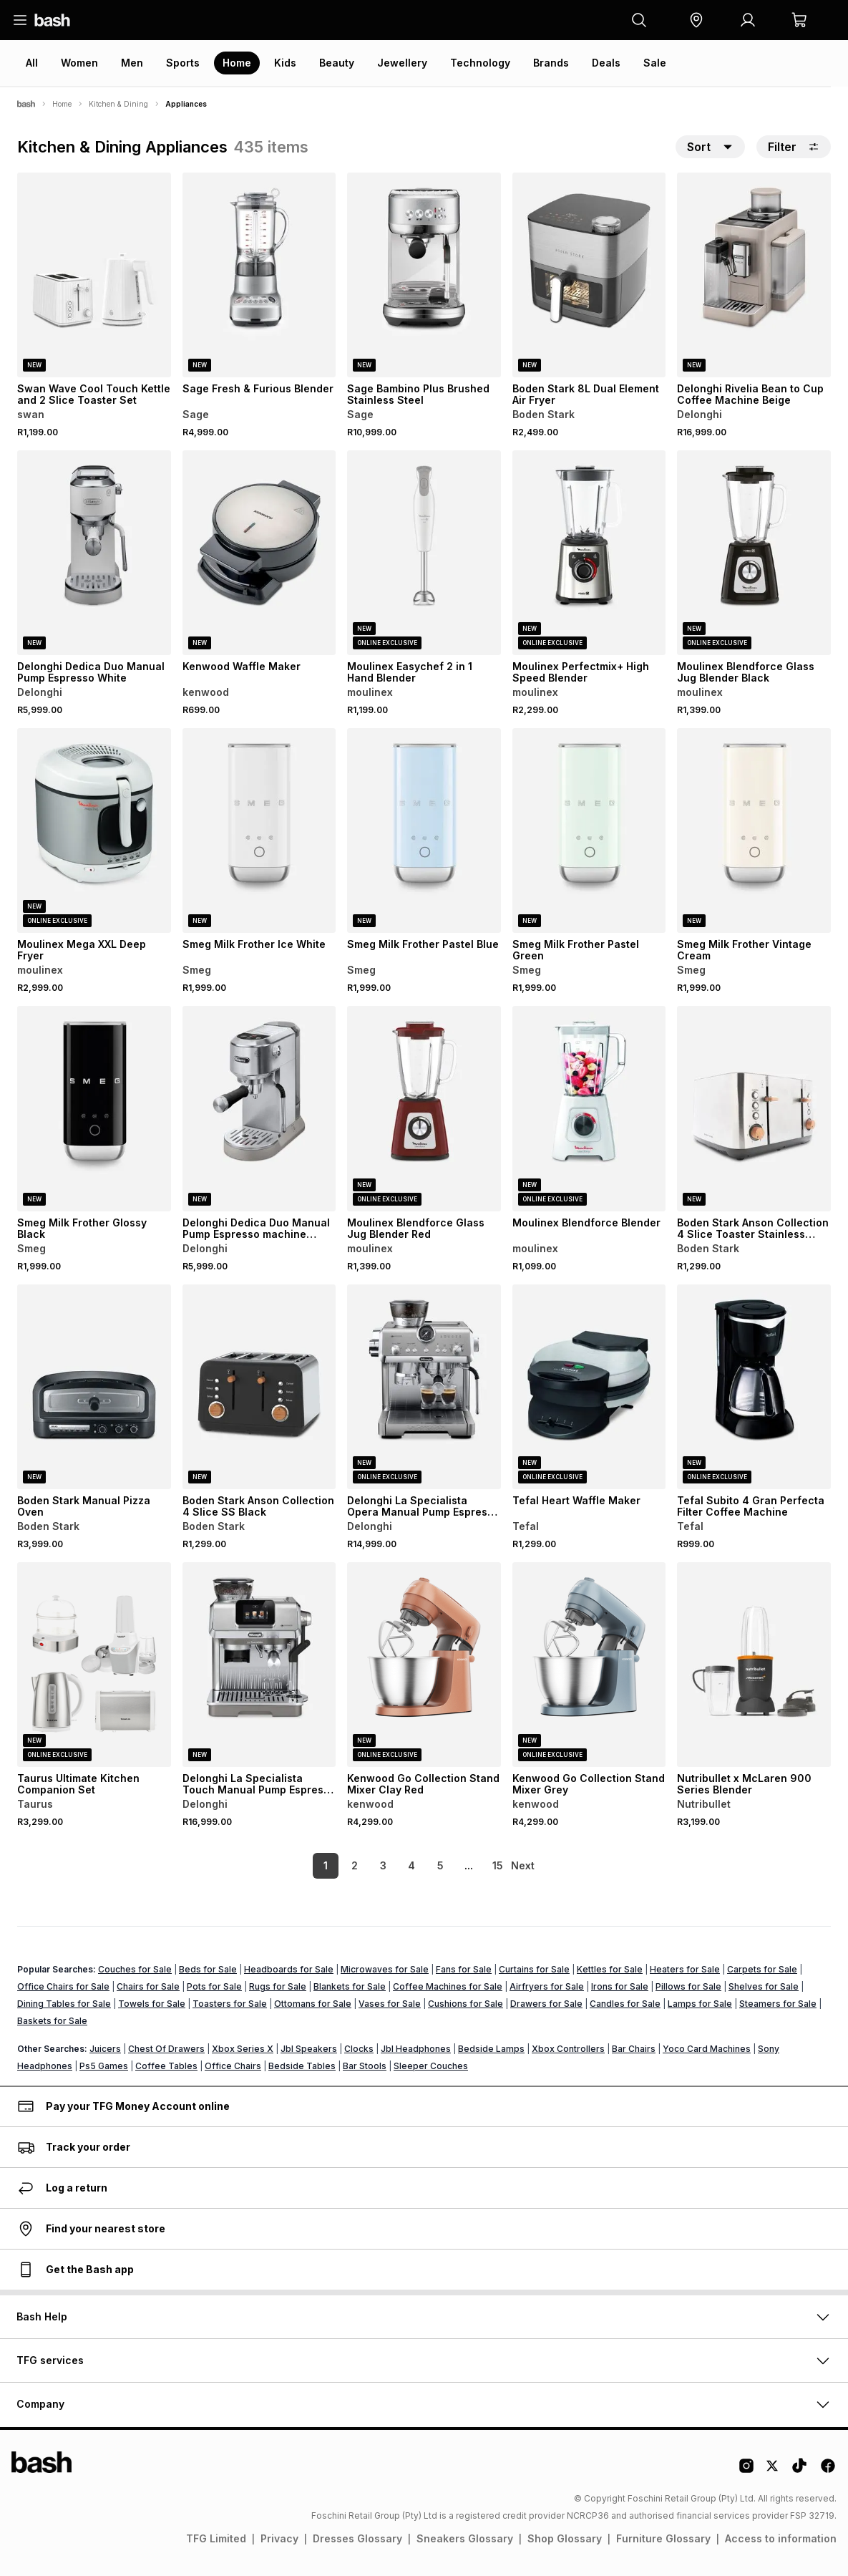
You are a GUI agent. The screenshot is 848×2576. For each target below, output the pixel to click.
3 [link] (359, 1865)
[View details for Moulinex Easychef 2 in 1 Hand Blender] (424, 552)
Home (237, 63)
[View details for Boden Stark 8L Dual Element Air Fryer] (589, 275)
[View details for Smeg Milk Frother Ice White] (259, 830)
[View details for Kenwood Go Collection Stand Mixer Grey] (589, 1664)
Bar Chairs (634, 2048)
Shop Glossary (564, 2538)
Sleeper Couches (431, 2066)
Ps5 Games (103, 2066)
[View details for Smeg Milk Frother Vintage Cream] (754, 830)
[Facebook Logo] (828, 2470)
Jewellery (402, 63)
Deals (606, 63)
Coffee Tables (166, 2066)
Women (79, 63)
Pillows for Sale (688, 1986)
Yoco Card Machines (707, 2048)
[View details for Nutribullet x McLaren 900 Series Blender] (754, 1664)
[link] (524, 1865)
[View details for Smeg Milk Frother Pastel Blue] (424, 830)
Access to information (781, 2538)
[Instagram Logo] (746, 2470)
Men (132, 63)
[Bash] (26, 103)
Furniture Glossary (663, 2538)
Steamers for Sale (778, 2003)
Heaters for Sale (685, 1969)
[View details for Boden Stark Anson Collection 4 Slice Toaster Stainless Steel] (754, 1108)
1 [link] (303, 1865)
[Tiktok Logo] (799, 2470)
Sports (183, 63)
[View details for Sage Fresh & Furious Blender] (259, 275)
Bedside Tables (302, 2066)
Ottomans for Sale (312, 2003)
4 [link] (388, 1865)
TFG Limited (216, 2538)
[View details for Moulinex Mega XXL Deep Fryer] (94, 830)
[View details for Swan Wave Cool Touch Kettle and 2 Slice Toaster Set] (94, 275)
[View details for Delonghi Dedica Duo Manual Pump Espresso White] (94, 552)
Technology (480, 63)
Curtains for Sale (534, 1969)
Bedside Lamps (491, 2048)
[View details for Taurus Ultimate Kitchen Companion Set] (94, 1664)
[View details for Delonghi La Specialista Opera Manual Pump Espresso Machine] (424, 1386)
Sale (654, 63)
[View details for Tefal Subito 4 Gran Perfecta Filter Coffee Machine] (754, 1386)
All (32, 63)
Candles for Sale (625, 2003)
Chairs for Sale (148, 1986)
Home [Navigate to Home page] (62, 104)
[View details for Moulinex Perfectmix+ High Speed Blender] (589, 552)
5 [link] (417, 1865)
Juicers (105, 2048)
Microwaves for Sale (385, 1969)
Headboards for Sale (288, 1969)
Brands (551, 63)
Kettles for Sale (610, 1969)
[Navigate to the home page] (52, 20)
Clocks (359, 2048)
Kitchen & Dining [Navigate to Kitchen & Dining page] (118, 104)
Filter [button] (793, 147)
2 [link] (331, 1865)
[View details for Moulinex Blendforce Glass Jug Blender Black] (754, 552)
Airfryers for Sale (547, 1986)
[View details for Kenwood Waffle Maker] (259, 552)
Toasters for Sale (229, 2003)
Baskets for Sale (52, 2020)
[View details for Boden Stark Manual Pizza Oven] (94, 1386)
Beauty (336, 63)
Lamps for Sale (700, 2003)
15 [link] (474, 1865)
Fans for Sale (464, 1969)
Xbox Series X (242, 2048)
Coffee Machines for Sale (447, 1986)
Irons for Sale (619, 1986)
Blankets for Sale (349, 1986)
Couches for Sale (135, 1969)
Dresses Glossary (357, 2538)
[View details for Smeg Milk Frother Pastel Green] (589, 830)
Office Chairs (233, 2066)
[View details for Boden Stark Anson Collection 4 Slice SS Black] (259, 1386)
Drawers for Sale (546, 2003)
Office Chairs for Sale (63, 1986)
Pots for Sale (214, 1986)
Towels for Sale (151, 2003)
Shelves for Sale (763, 1986)
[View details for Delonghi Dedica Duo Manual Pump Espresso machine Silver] (259, 1108)
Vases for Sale (390, 2003)
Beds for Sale (208, 1969)
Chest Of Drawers (166, 2048)
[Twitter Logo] (772, 2470)
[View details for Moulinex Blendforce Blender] (589, 1108)
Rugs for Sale (277, 1986)
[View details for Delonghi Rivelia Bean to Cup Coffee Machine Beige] (754, 275)
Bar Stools (364, 2066)
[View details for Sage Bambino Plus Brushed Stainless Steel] (424, 275)
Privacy (279, 2538)
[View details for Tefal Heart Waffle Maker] (589, 1386)
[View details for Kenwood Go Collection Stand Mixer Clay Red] (424, 1664)
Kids (285, 63)
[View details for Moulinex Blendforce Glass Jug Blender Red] (424, 1108)
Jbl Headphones (416, 2048)
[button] (696, 20)
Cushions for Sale (465, 2003)
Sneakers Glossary (464, 2538)
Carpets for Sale (762, 1969)
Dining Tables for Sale (64, 2003)
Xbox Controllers (568, 2048)
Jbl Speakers (309, 2048)
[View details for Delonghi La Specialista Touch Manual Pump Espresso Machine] (259, 1664)
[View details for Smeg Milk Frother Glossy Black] (94, 1108)
